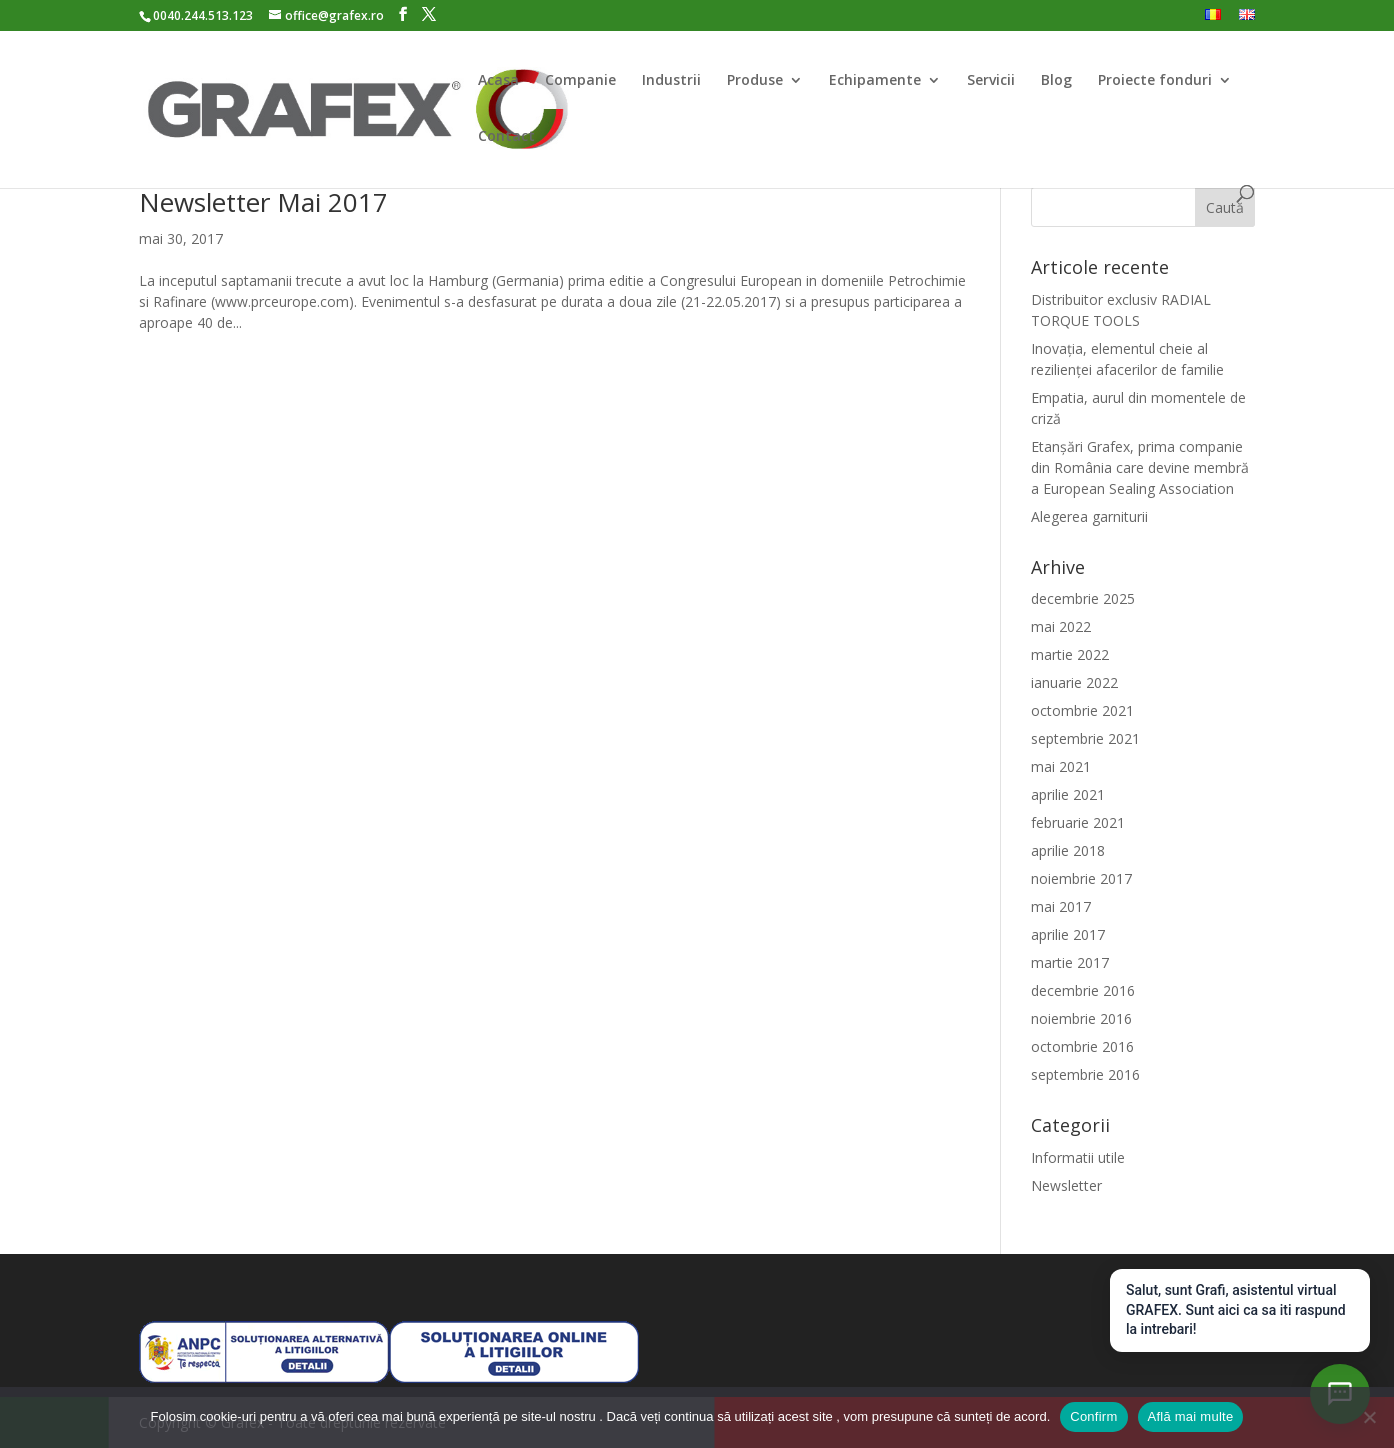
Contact (506, 137)
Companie (580, 81)
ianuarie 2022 (1074, 682)
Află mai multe (1191, 1416)
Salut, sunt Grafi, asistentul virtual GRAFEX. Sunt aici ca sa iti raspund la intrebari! (1236, 1309)
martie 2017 (1070, 962)
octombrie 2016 (1082, 1046)
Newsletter (1066, 1185)
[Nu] (1369, 1417)
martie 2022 (1070, 654)
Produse (755, 81)
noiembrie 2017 (1081, 878)
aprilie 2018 (1068, 850)
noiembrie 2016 (1081, 1018)
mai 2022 (1061, 626)
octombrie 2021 (1082, 710)
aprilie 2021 (1068, 794)
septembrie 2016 (1085, 1074)
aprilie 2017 (1068, 934)
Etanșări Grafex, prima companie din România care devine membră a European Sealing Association (1140, 467)
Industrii (671, 81)
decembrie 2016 (1083, 990)
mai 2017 (1061, 906)
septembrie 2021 (1085, 738)
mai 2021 (1061, 766)
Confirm (1093, 1416)
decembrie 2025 (1083, 598)
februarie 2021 (1078, 822)
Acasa (498, 81)
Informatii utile (1078, 1157)
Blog (1056, 81)
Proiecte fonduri (1155, 81)
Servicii (991, 81)
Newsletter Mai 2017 (263, 202)
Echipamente (875, 81)
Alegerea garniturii (1089, 516)
